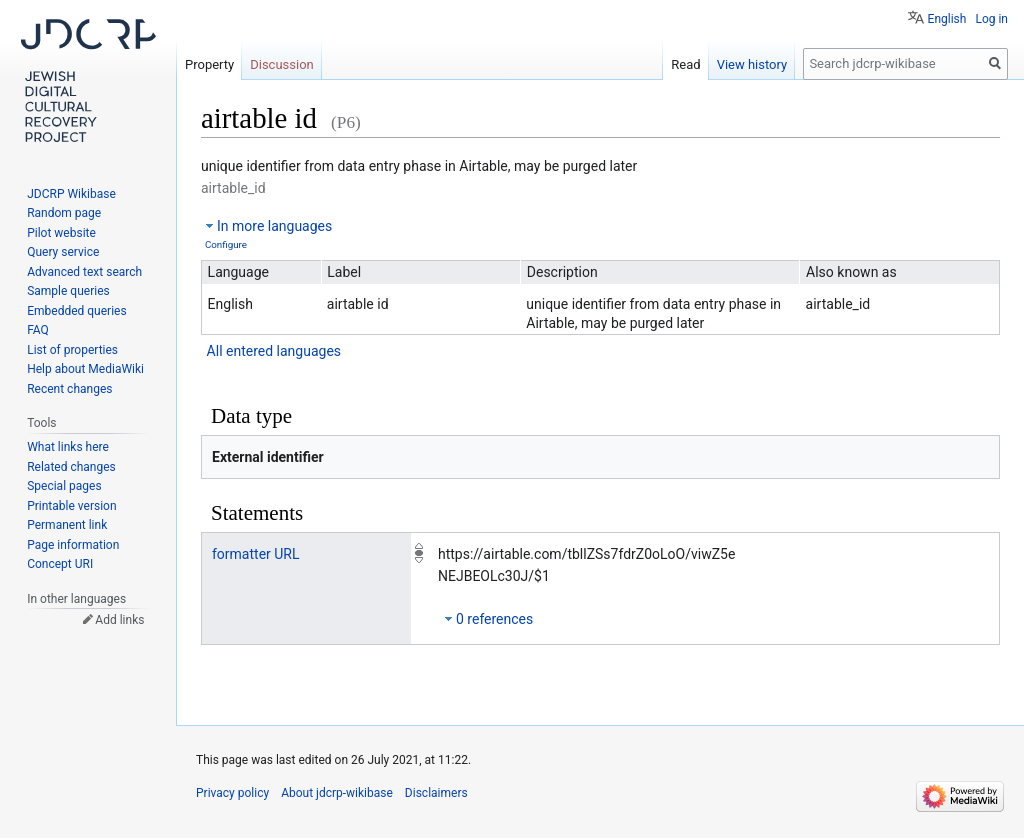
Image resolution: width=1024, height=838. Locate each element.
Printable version (71, 506)
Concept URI (60, 564)
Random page (64, 213)
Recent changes (69, 389)
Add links (119, 620)
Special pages (64, 486)
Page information (73, 545)
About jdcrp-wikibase (337, 793)
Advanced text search (84, 272)
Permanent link (67, 525)
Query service (63, 252)
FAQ (38, 330)
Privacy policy (232, 793)
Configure (226, 244)
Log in (991, 19)
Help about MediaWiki (85, 369)
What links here (68, 447)
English (947, 19)
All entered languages (274, 351)
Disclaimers (436, 793)
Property (209, 64)
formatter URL (256, 554)
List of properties (72, 350)
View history (752, 64)
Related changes (71, 467)
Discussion (282, 64)
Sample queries (68, 291)
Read (685, 64)
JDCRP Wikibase (71, 194)
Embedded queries (76, 311)
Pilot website (61, 233)
